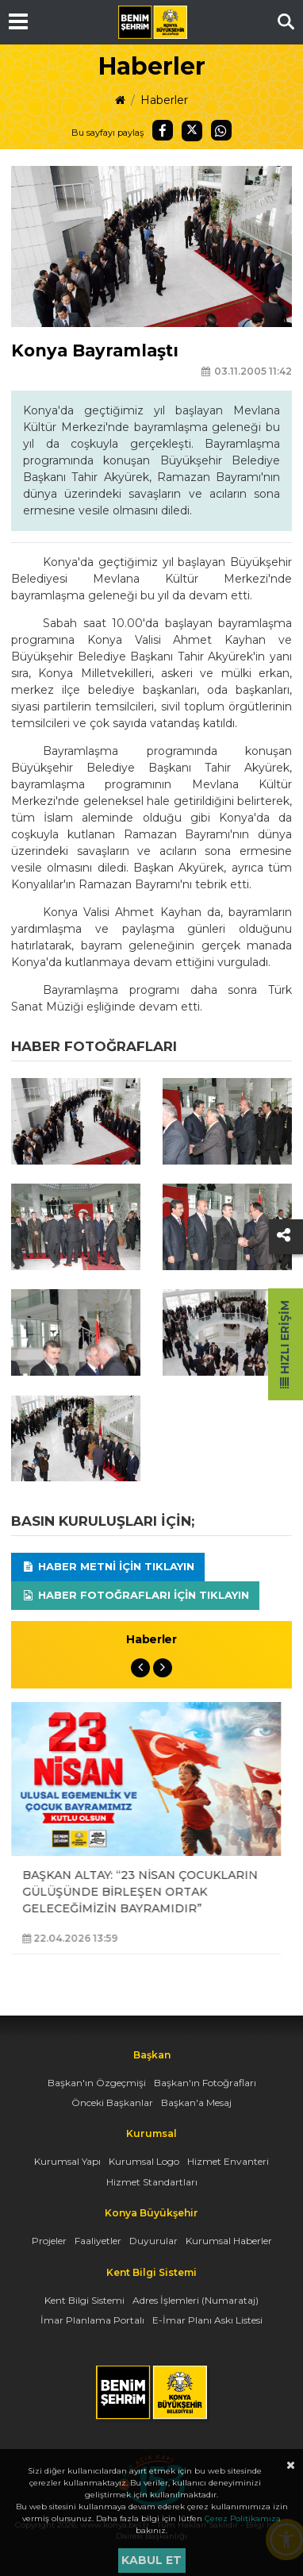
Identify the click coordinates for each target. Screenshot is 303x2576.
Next (162, 1667)
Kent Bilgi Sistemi (84, 2300)
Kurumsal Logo (144, 2161)
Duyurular (153, 2241)
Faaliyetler (98, 2241)
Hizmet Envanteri (228, 2161)
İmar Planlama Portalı (92, 2320)
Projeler (49, 2241)
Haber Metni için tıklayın (107, 1566)
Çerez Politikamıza (243, 2518)
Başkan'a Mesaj (196, 2102)
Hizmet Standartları (152, 2182)
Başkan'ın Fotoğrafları (205, 2083)
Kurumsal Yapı (67, 2161)
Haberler (164, 100)
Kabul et (151, 2560)
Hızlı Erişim (285, 1344)
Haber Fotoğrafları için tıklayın (135, 1594)
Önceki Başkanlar (112, 2102)
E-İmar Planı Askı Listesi (207, 2320)
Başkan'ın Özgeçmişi (97, 2083)
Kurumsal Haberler (229, 2241)
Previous (140, 1667)
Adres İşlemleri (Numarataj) (195, 2300)
